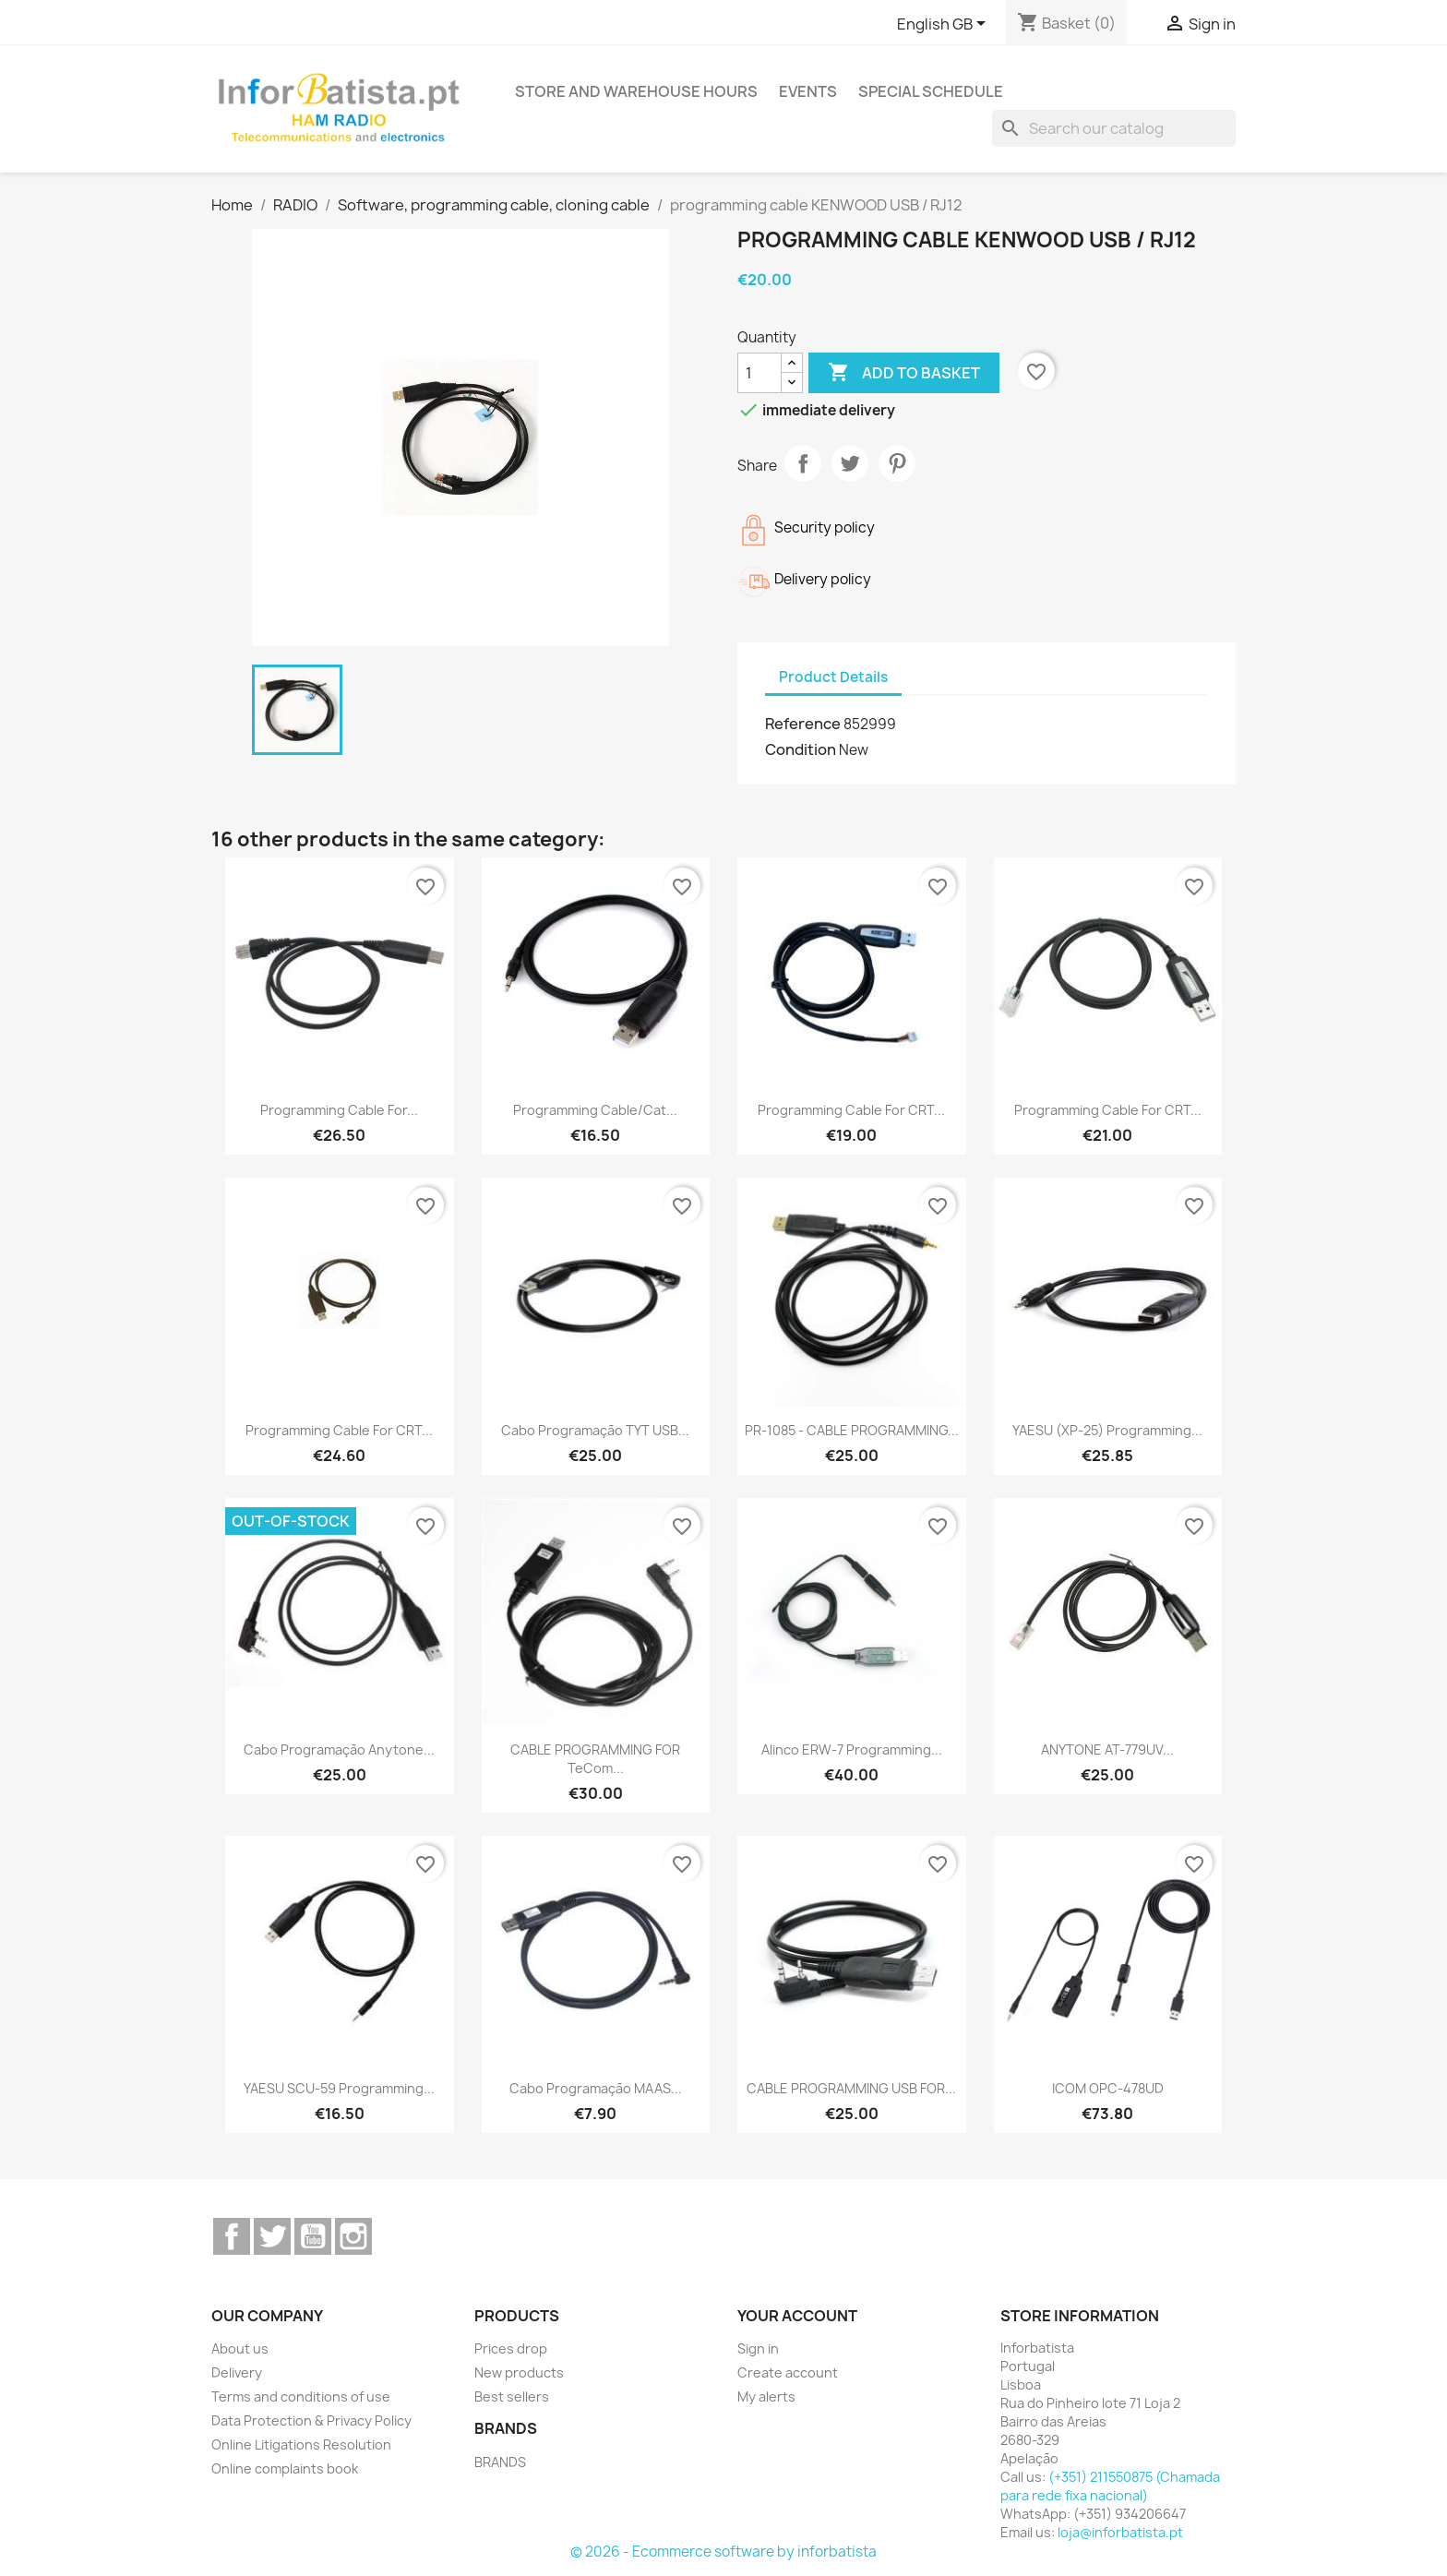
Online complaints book (284, 2468)
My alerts (766, 2396)
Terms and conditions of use (300, 2396)
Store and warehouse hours (636, 91)
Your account (797, 2316)
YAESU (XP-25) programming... (1107, 1430)
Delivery (236, 2372)
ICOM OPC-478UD (1108, 2088)
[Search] (1114, 128)
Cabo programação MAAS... (595, 2088)
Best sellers (511, 2396)
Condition (800, 749)
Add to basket (904, 373)
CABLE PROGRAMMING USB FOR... (851, 2088)
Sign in (758, 2348)
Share (802, 463)
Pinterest (897, 463)
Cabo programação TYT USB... (595, 1430)
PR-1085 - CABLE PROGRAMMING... (852, 1430)
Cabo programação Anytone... (339, 1749)
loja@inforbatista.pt (1120, 2532)
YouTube (312, 2236)
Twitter (272, 2236)
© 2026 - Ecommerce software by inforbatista (723, 2551)
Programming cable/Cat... (595, 1110)
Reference (803, 723)
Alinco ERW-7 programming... (851, 1749)
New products (519, 2372)
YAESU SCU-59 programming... (339, 2088)
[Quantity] (759, 373)
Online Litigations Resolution (301, 2444)
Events (808, 91)
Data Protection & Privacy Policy (311, 2420)
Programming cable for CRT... (851, 1110)
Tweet (849, 463)
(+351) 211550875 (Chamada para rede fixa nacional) (1110, 2486)
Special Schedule (930, 91)
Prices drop (510, 2348)
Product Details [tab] (833, 677)
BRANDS (500, 2462)
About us (240, 2348)
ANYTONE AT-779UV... (1107, 1749)
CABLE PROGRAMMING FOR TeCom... (595, 1759)
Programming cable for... (339, 1110)
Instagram (353, 2236)
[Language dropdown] (944, 25)
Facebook (231, 2236)
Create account (787, 2372)
